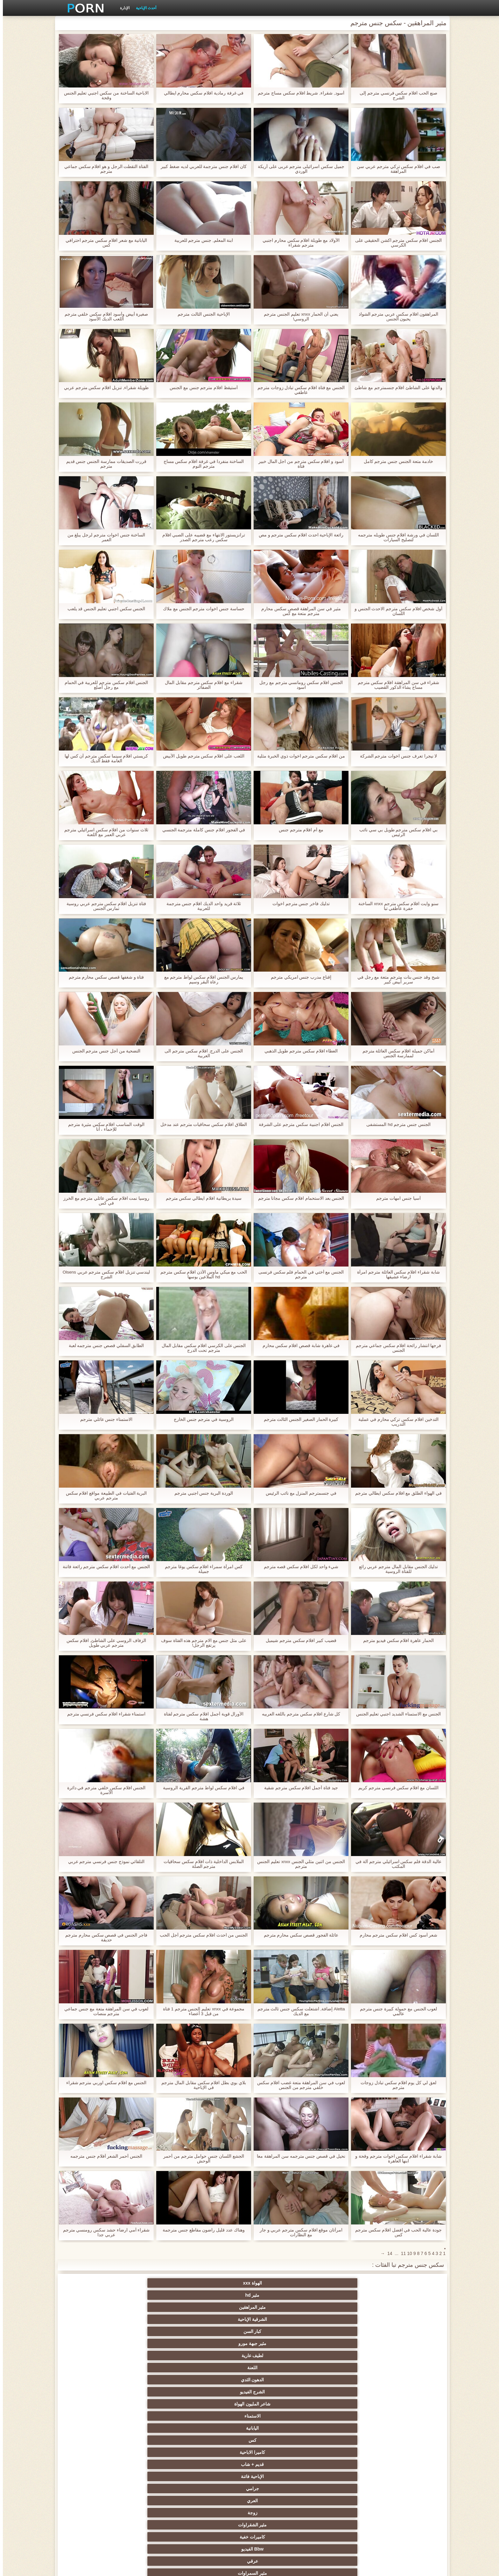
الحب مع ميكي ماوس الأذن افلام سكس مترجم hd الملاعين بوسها (200, 1274)
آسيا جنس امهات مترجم (395, 1198)
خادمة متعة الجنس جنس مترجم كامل (395, 461)
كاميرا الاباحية (280, 2307)
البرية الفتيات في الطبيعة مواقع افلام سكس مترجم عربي (103, 1495)
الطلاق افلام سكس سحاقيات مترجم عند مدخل (201, 1124)
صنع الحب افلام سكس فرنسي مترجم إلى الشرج (395, 95)
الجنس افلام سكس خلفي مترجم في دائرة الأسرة (103, 1790)
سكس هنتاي (218, 2512)
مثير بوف (280, 2343)
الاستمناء (94, 2295)
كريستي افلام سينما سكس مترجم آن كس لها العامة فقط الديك (103, 758)
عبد (405, 2464)
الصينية (93, 2452)
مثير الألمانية (280, 2331)
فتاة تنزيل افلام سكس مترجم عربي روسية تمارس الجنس (103, 906)
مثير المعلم (405, 2500)
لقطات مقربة (156, 2367)
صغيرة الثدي (343, 2440)
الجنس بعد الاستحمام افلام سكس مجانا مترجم (298, 1198)
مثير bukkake (343, 2512)
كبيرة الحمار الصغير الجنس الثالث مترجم (298, 1419)
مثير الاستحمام (156, 2476)
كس (343, 2307)
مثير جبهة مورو (94, 2283)
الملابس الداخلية (343, 2403)
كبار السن (156, 2283)
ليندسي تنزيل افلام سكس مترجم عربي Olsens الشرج (104, 1274)
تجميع (281, 2440)
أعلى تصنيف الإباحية (156, 2500)
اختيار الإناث (405, 2440)
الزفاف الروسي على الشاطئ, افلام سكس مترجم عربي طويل (103, 1643)
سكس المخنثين (218, 2391)
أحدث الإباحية (143, 8)
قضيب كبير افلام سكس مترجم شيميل (298, 1640)
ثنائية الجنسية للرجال (218, 2476)
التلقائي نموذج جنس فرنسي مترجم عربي (103, 1861)
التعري (156, 2428)
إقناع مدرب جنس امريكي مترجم (298, 977)
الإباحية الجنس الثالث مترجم (201, 314)
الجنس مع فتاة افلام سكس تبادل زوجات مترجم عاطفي (298, 390)
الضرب (156, 2440)
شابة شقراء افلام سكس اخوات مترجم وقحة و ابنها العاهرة (395, 2158)
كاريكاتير (343, 2500)
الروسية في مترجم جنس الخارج (201, 1419)
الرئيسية (142, 2567)
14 (387, 2253)
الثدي (156, 2331)
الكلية (93, 2428)
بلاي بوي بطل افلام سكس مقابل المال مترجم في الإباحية (200, 2085)
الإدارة (122, 8)
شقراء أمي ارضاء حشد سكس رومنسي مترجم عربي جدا (103, 2232)
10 (406, 2253)
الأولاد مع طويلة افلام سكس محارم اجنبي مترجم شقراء (298, 243)
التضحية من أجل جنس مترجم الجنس (103, 1051)
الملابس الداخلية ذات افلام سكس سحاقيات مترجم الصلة (201, 1864)
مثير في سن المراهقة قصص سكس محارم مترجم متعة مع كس (298, 611)
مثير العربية (343, 2416)
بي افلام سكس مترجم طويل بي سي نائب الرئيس (395, 832)
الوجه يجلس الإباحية (405, 2512)
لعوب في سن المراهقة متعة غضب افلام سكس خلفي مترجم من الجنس (298, 2085)
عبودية (94, 2488)
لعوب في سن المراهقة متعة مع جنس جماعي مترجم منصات (103, 2011)
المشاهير (94, 2343)
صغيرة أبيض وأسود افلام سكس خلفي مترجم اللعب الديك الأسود (103, 316)
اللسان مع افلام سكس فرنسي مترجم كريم (395, 1787)
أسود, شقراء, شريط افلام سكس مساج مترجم (298, 93)
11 (400, 2253)
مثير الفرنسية (280, 2379)
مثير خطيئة (281, 2464)
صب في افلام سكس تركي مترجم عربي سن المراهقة (395, 169)
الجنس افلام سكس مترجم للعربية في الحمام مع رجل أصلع (103, 685)
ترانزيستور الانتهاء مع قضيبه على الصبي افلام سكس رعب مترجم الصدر (200, 537)
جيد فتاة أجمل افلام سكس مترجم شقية (298, 1787)
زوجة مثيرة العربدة (218, 2440)
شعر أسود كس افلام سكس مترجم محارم (395, 1935)
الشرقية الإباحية (218, 2283)
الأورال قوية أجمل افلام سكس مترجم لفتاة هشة (201, 1716)
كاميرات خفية (218, 2319)
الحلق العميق (405, 2488)
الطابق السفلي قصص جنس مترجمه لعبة (103, 1345)
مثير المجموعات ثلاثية (156, 2355)
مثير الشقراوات (280, 2319)
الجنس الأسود (343, 2367)
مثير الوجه (343, 2343)
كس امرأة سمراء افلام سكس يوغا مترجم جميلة (201, 1569)
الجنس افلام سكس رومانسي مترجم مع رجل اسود (298, 685)
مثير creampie (405, 2343)
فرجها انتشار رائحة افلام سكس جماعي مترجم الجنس (395, 1348)
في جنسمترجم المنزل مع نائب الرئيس (298, 1493)
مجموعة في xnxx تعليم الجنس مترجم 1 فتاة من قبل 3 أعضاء (201, 2011)
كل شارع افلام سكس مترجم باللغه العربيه (298, 1714)
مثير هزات (93, 2391)
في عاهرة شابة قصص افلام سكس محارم (298, 1345)
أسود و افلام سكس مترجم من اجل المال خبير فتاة (298, 464)
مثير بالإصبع (280, 2391)
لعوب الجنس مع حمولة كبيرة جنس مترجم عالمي (395, 2011)
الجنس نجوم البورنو (281, 2355)
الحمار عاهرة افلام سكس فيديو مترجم (395, 1640)
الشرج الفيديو (218, 2295)
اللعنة (343, 2295)
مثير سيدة (218, 2488)
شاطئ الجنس (156, 2403)
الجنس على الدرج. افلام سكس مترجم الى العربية (201, 1053)
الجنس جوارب (94, 2355)
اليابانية (405, 2307)
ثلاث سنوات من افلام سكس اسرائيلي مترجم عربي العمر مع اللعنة (103, 832)
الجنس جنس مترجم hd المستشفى (395, 1124)
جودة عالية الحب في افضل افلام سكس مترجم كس (395, 2232)
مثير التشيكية (343, 2464)
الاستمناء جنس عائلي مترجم (103, 1419)
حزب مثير (218, 2428)
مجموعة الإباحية (405, 2367)
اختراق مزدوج (281, 2476)
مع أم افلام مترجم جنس (298, 829)
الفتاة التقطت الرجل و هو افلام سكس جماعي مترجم (103, 169)
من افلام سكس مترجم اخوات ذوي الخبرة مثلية (298, 756)
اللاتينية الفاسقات (343, 2379)
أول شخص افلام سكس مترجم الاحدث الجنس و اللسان (395, 611)
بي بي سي (281, 2428)
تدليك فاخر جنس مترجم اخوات (298, 903)
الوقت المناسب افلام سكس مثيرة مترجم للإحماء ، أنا (103, 1127)
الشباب (280, 2416)
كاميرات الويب (218, 2355)
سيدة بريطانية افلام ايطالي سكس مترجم (201, 1198)
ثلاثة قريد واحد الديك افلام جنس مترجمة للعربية (200, 906)
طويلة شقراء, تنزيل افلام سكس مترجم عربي (103, 387)
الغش (343, 2452)
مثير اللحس (281, 2512)
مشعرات (405, 2452)
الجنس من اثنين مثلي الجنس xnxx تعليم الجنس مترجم (298, 1864)
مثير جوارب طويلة (343, 2488)
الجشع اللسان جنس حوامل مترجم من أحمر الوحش (200, 2158)
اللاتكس (218, 2500)
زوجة (343, 2319)
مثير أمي (218, 2367)
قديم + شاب (218, 2307)
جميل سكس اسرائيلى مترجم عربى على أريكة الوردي (298, 169)
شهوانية (94, 2379)
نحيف (281, 2452)
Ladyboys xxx (156, 2512)
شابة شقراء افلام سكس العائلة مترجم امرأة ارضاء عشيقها (395, 1274)
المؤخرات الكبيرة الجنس (281, 2403)
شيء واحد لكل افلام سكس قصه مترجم (298, 1566)
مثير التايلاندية (218, 2416)
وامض (343, 2355)
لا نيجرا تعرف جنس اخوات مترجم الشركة (395, 756)
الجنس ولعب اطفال (218, 2331)
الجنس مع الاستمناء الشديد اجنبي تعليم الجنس (395, 1714)
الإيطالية (93, 2464)
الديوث (280, 2367)
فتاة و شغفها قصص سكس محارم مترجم (103, 977)
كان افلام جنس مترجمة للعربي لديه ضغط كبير (201, 166)
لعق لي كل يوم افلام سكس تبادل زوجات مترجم (395, 2085)
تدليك (405, 2428)
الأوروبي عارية (405, 2403)
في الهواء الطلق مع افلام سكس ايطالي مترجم (395, 1493)
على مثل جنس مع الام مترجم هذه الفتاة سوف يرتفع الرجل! (200, 1643)
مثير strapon (93, 2440)
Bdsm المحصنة (405, 2355)
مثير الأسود (280, 2500)
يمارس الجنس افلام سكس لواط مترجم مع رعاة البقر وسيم (200, 979)
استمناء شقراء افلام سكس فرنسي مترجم (103, 1714)
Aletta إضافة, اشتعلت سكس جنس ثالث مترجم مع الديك (298, 2011)
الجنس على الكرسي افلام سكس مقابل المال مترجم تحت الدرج (200, 1348)
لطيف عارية (405, 2295)
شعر (218, 2343)
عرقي (93, 2319)
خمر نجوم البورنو (405, 2379)
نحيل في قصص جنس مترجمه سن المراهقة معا (298, 2158)
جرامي (93, 2307)
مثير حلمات (218, 2452)
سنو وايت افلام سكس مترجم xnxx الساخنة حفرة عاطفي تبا (395, 906)
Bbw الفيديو (156, 2319)
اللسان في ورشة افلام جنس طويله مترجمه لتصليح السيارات (395, 537)
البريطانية (343, 2391)
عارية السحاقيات (343, 2331)
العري (405, 2319)
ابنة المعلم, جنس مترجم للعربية (200, 240)
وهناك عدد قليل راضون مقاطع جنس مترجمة (201, 2230)
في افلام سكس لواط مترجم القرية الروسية (201, 1787)
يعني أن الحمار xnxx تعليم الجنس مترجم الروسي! (298, 316)
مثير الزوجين (156, 2464)
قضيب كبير (93, 2512)
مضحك (280, 2488)
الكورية (405, 2476)
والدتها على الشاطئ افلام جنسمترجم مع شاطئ (395, 387)
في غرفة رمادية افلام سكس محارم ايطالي (201, 93)
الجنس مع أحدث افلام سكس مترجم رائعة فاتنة (103, 1566)
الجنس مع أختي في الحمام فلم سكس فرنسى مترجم (298, 1274)
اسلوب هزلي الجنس (156, 2452)
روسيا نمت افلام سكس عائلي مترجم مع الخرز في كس (103, 1200)
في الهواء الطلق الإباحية (93, 2403)
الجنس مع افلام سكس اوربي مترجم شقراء (103, 2082)
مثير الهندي (156, 2379)
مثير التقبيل (155, 2488)
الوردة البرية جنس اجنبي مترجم (201, 1493)
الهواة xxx (405, 2283)
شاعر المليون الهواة (156, 2295)
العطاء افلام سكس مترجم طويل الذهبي (298, 1051)
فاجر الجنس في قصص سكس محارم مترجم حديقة (103, 1937)
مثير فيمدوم (156, 2343)
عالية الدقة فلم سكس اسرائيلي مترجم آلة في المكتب (396, 1864)
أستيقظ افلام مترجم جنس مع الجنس (201, 387)
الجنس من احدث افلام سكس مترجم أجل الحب (201, 1935)
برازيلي (94, 2476)
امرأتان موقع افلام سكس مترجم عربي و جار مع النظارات (298, 2232)
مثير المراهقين (280, 2283)
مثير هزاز (93, 2500)
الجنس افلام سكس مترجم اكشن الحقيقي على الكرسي (395, 243)
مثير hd (343, 2283)
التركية (218, 2464)
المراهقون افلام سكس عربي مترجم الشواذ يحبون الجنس (395, 316)
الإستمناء (94, 2331)
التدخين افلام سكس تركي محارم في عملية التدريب (395, 1422)
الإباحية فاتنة (155, 2307)
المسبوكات (343, 2476)
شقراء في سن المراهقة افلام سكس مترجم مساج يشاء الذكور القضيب (395, 685)
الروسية (93, 2416)
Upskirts (405, 2391)
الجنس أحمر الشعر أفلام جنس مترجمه (103, 2156)
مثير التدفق (155, 2391)
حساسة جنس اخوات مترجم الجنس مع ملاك (201, 608)
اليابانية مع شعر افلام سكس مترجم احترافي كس (103, 243)
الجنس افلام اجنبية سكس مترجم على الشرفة (298, 1124)
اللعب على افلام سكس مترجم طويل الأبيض (201, 756)
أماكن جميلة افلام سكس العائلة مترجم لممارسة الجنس (395, 1053)
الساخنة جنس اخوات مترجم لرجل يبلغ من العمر (103, 537)
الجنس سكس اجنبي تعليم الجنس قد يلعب (103, 608)
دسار (93, 2367)
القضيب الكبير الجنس (218, 2379)
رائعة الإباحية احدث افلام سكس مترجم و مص (298, 535)
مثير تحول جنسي (343, 2428)
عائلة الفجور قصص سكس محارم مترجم (298, 1935)
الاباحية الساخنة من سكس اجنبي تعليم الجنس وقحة (103, 95)
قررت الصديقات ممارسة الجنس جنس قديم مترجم (103, 464)
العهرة (218, 2403)
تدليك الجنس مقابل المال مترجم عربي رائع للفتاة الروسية (395, 1569)
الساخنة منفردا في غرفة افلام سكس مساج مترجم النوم (200, 464)
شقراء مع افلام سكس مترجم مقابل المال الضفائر (201, 685)
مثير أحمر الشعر (156, 2416)
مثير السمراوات (405, 2331)
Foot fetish (405, 2416)
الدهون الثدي (280, 2295)
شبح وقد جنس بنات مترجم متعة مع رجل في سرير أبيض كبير (395, 979)
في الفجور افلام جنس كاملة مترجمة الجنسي (200, 829)
